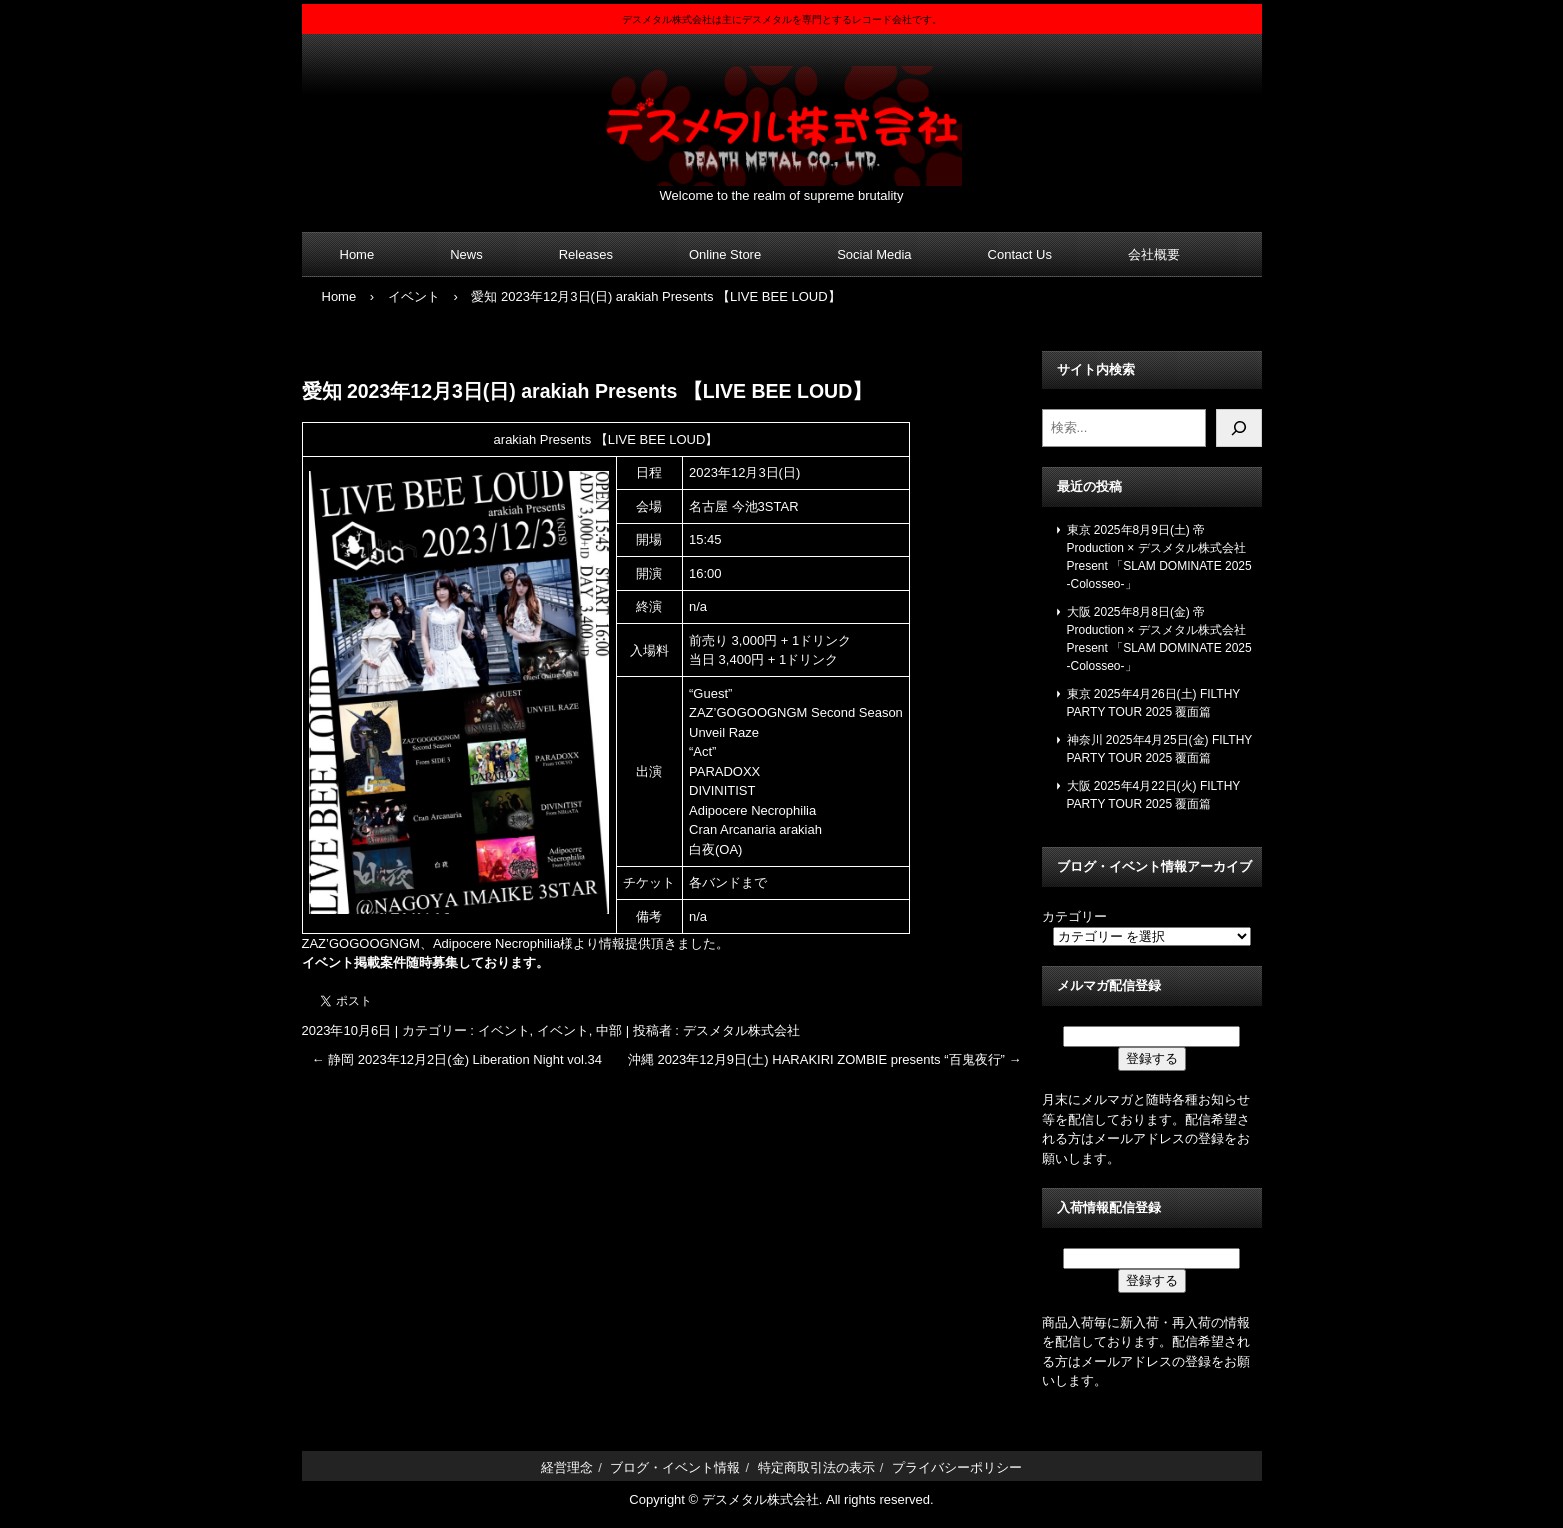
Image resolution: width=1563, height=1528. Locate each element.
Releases (586, 254)
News (466, 254)
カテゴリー (1074, 916)
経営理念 (567, 1467)
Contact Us (1020, 254)
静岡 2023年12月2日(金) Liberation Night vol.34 (457, 1059)
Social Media (874, 254)
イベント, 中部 (579, 1030)
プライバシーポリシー (957, 1467)
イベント (504, 1030)
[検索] (1239, 428)
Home (357, 254)
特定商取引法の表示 (816, 1467)
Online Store (725, 254)
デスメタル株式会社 (782, 113)
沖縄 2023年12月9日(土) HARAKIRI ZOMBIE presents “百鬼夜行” (825, 1059)
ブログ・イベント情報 (675, 1467)
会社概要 (1154, 254)
